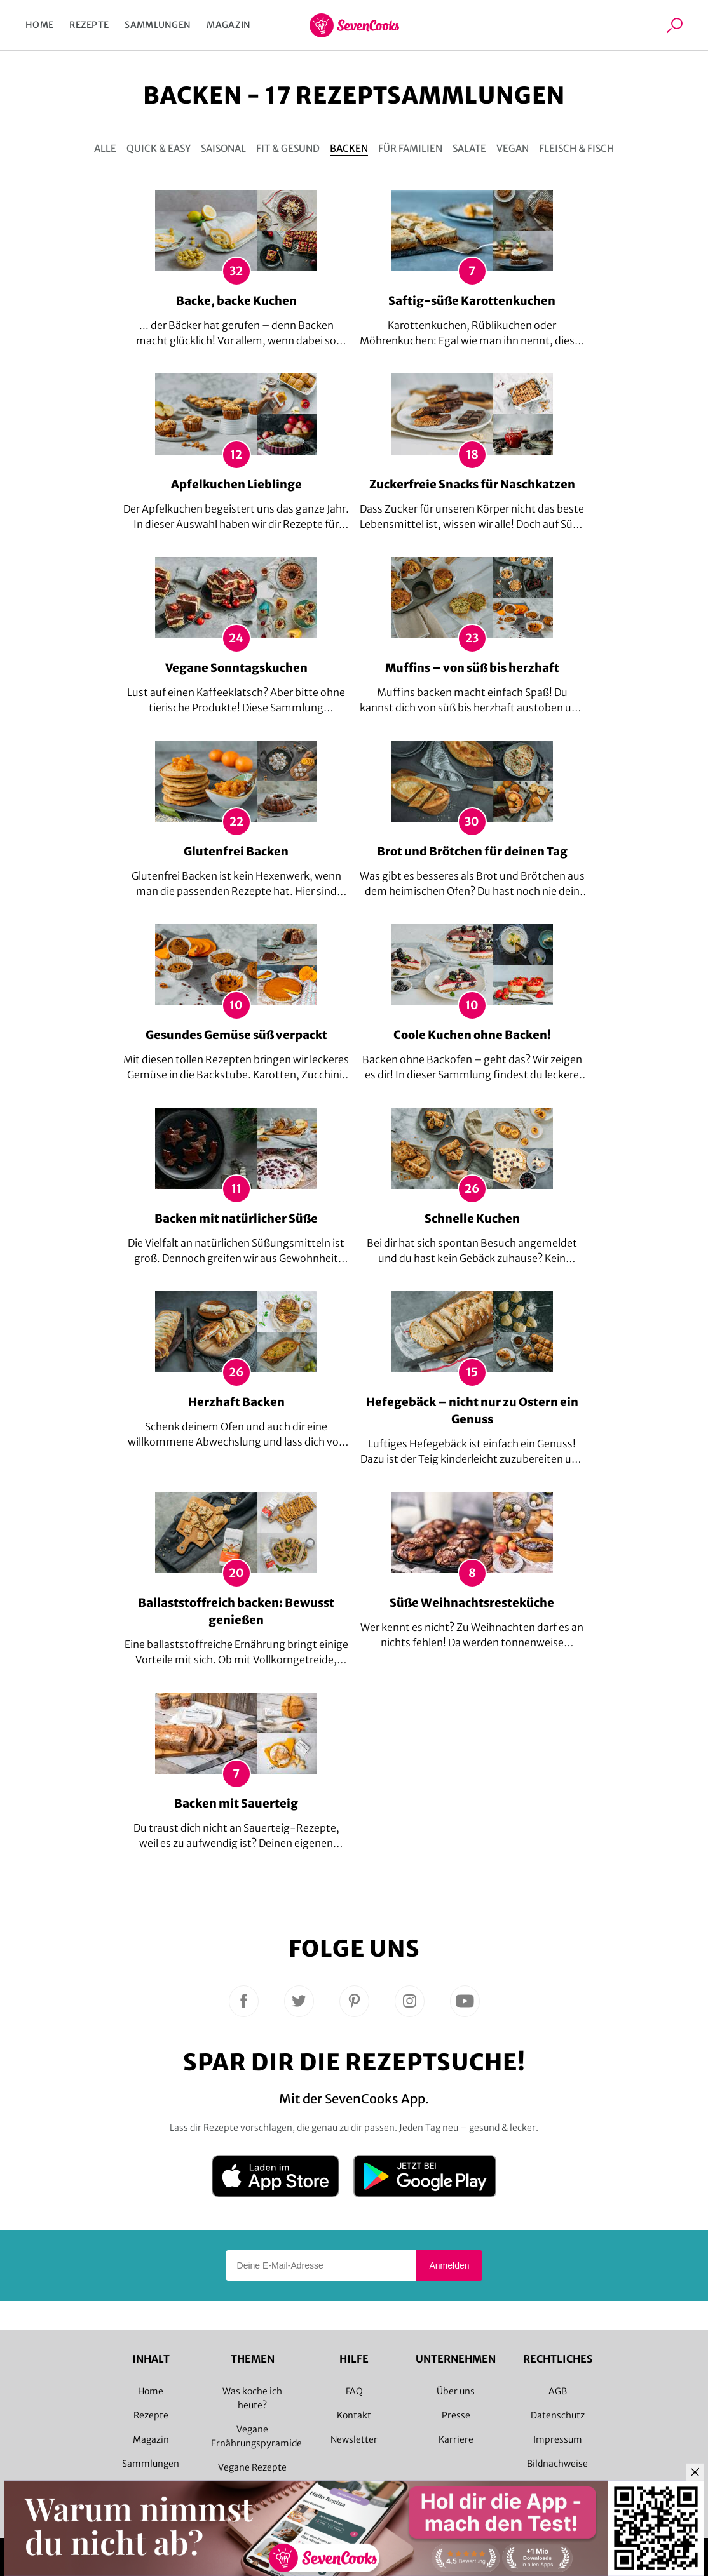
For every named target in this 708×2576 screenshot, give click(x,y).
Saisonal (223, 148)
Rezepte (89, 24)
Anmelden (449, 2265)
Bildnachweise (557, 2463)
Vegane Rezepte (252, 2467)
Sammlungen (158, 24)
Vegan (512, 148)
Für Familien (410, 148)
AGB (557, 2391)
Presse (456, 2415)
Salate (469, 148)
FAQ (354, 2391)
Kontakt (354, 2415)
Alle (105, 148)
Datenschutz (558, 2415)
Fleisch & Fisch (576, 148)
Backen (349, 148)
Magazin (228, 24)
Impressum (557, 2439)
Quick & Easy (158, 148)
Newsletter (354, 2439)
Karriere (456, 2439)
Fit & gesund (288, 148)
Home (39, 24)
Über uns (456, 2391)
